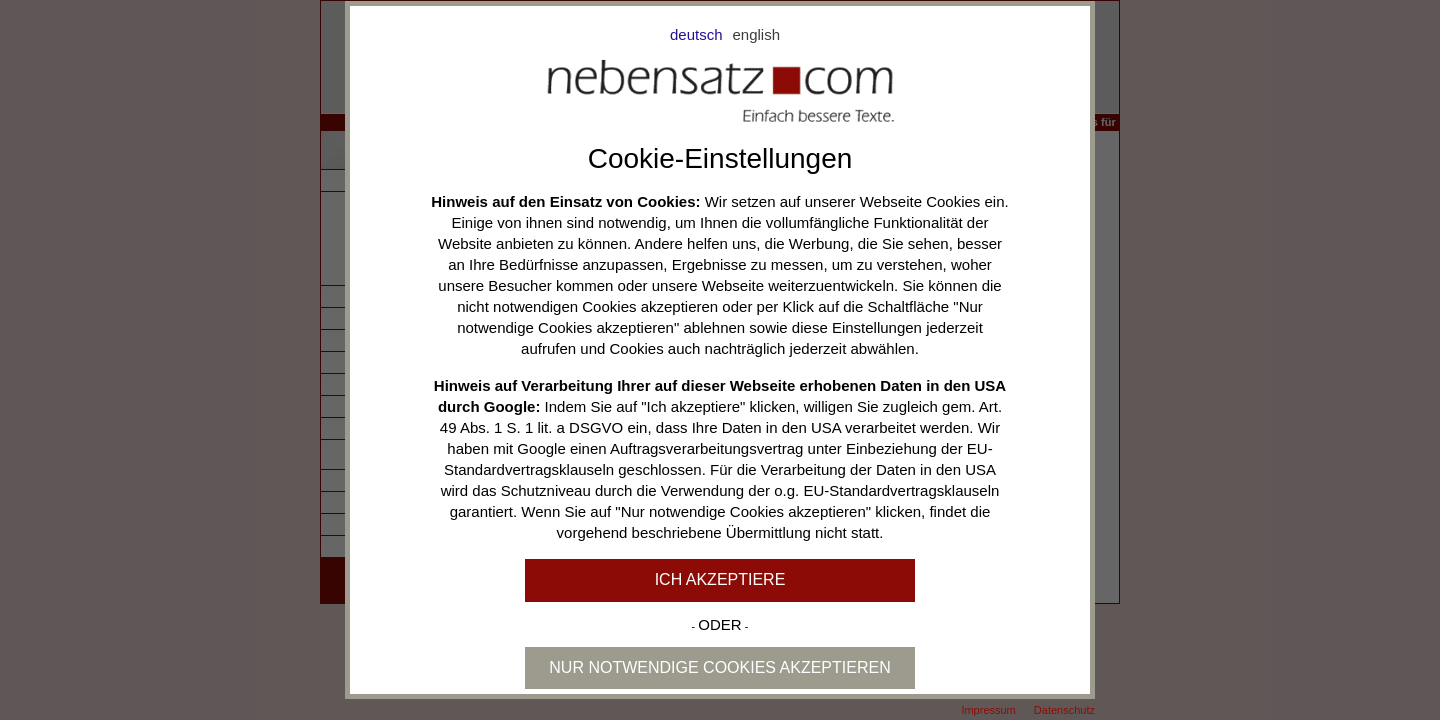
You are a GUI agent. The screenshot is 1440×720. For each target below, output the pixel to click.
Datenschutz (1064, 710)
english (757, 34)
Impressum (988, 710)
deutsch (696, 34)
